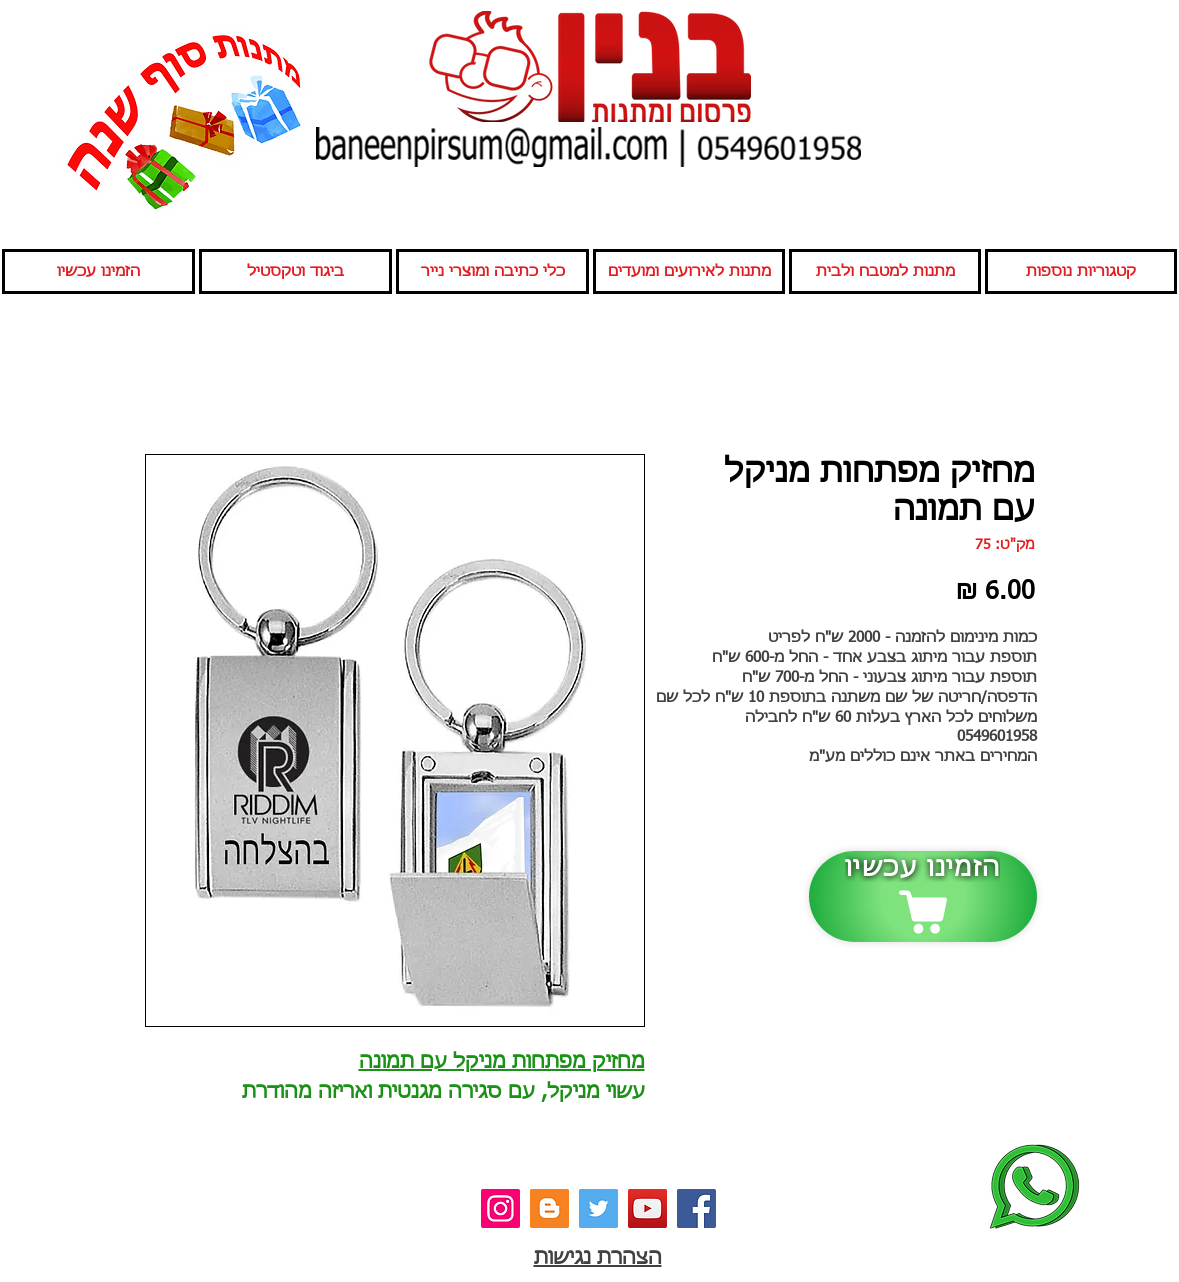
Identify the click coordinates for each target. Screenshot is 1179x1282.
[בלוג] (549, 1208)
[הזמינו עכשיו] (923, 896)
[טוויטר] (598, 1208)
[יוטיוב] (647, 1208)
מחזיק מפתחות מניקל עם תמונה (502, 1062)
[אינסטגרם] (500, 1208)
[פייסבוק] (696, 1208)
